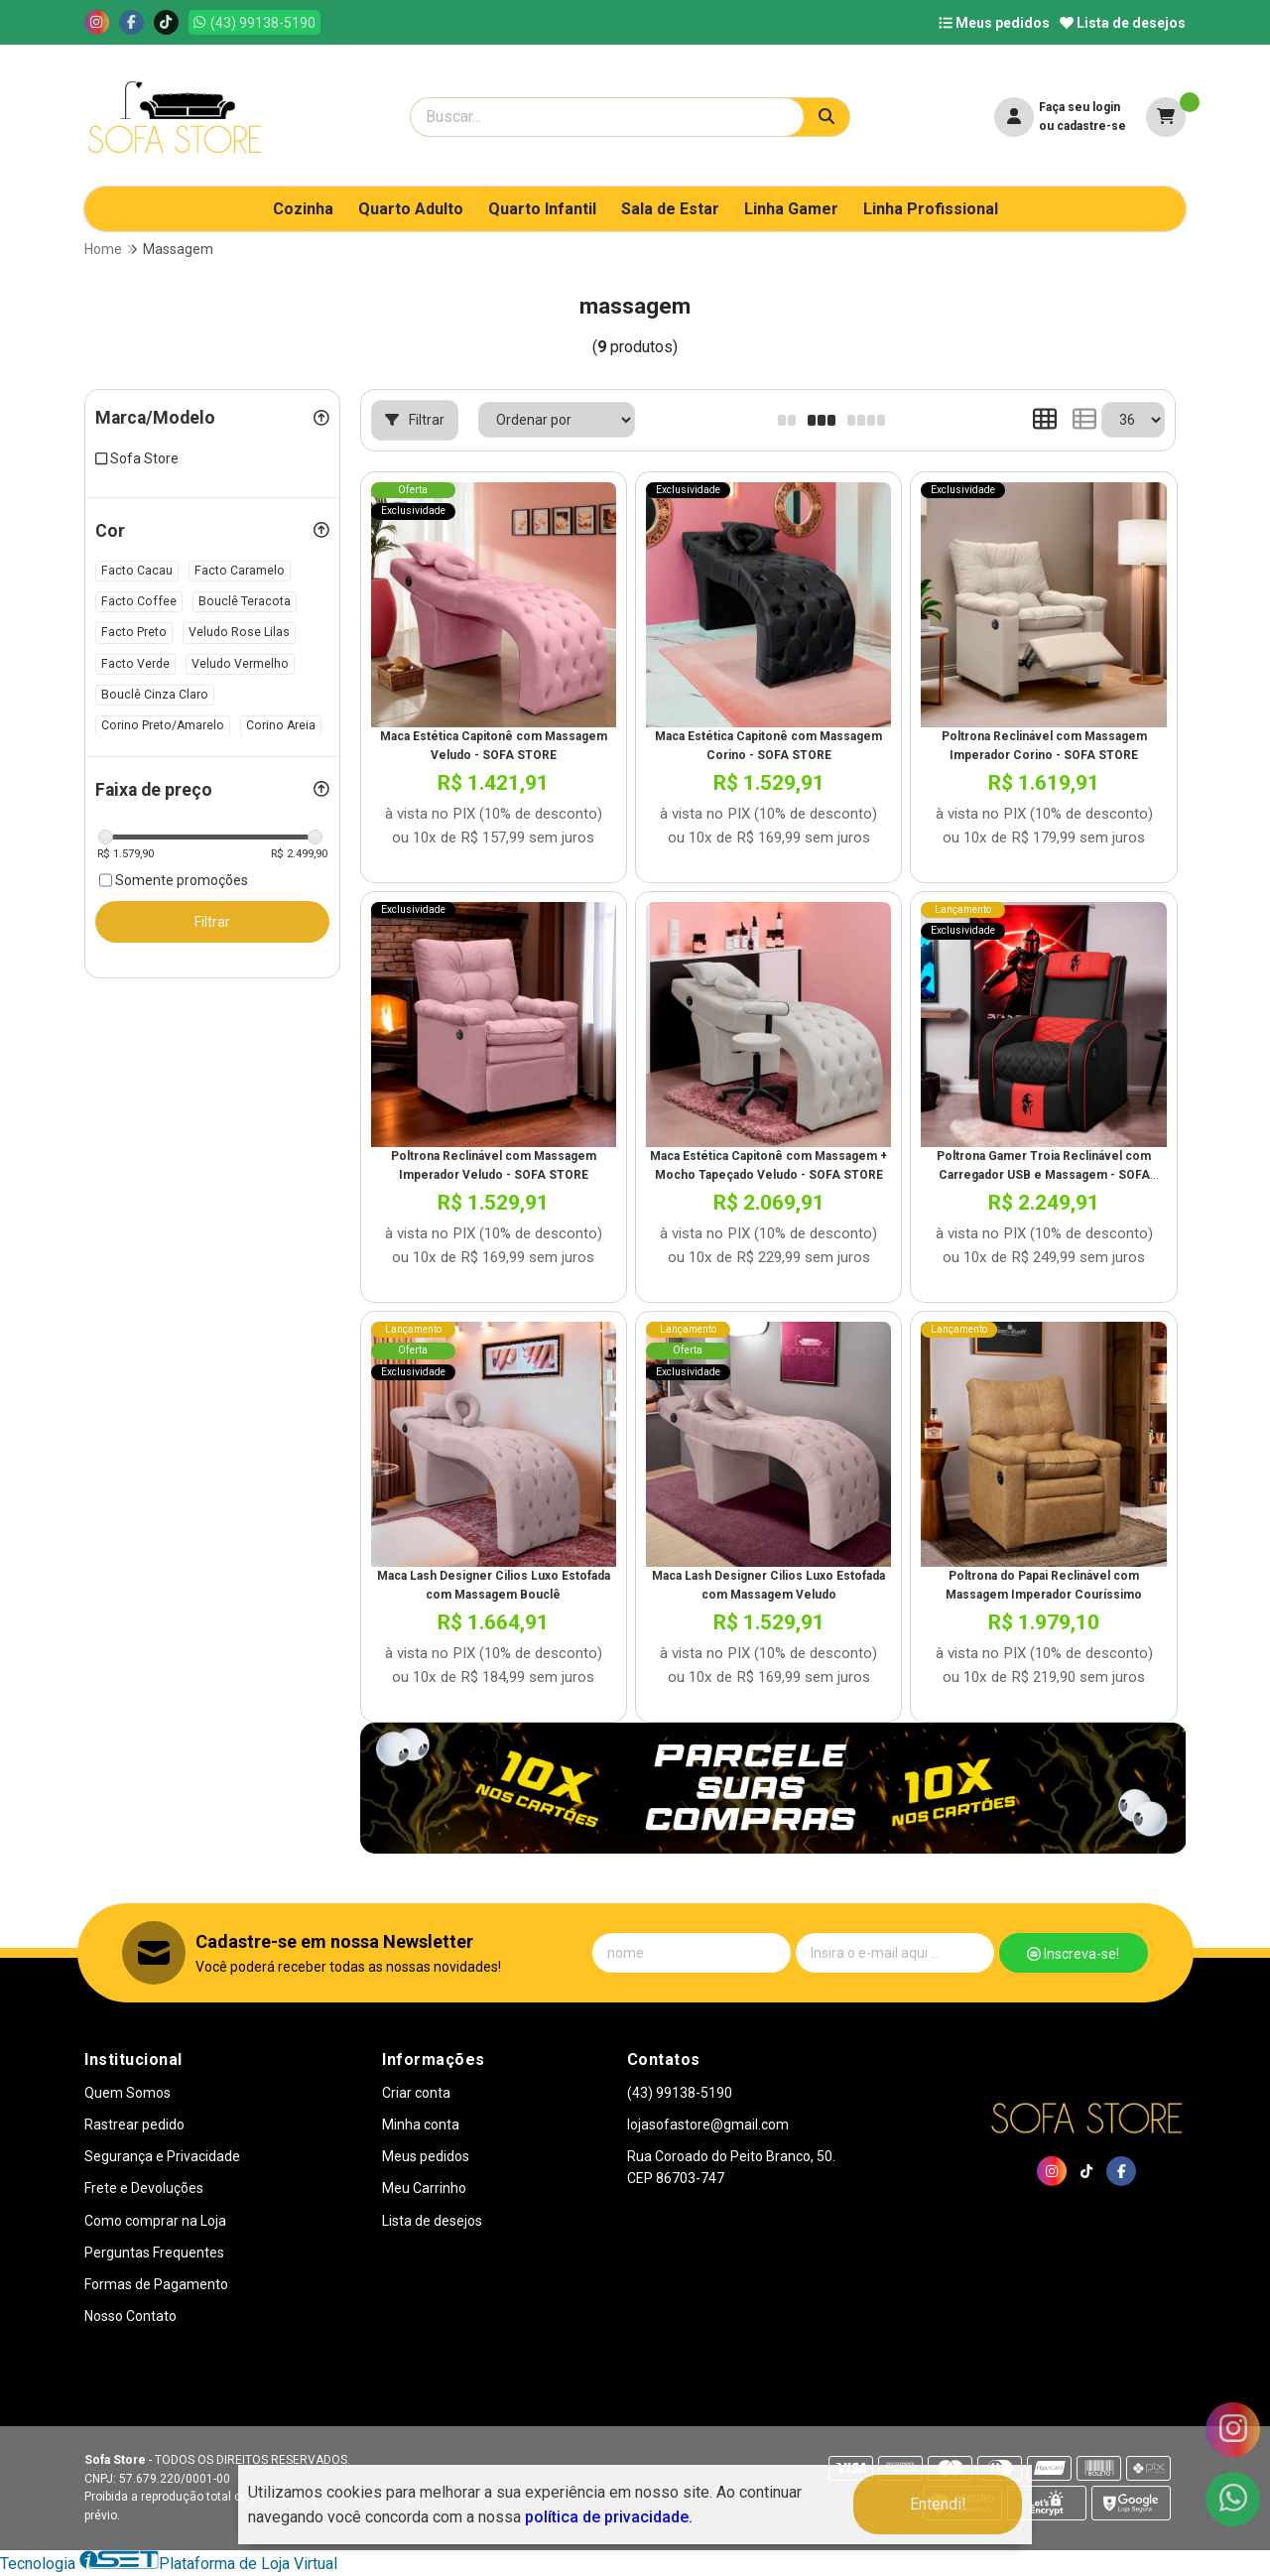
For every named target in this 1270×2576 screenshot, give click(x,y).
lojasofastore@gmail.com (708, 2124)
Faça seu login (1079, 107)
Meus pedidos (994, 23)
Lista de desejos (1123, 23)
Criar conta (416, 2093)
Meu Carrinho (424, 2188)
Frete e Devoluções (143, 2188)
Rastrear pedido (134, 2124)
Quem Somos (127, 2093)
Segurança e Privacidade (162, 2156)
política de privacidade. (609, 2517)
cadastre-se (1091, 126)
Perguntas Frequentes (154, 2252)
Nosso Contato (130, 2316)
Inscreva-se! (1073, 1954)
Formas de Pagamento (156, 2284)
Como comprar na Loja (155, 2221)
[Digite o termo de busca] (607, 117)
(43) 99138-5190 (679, 2093)
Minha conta (420, 2124)
